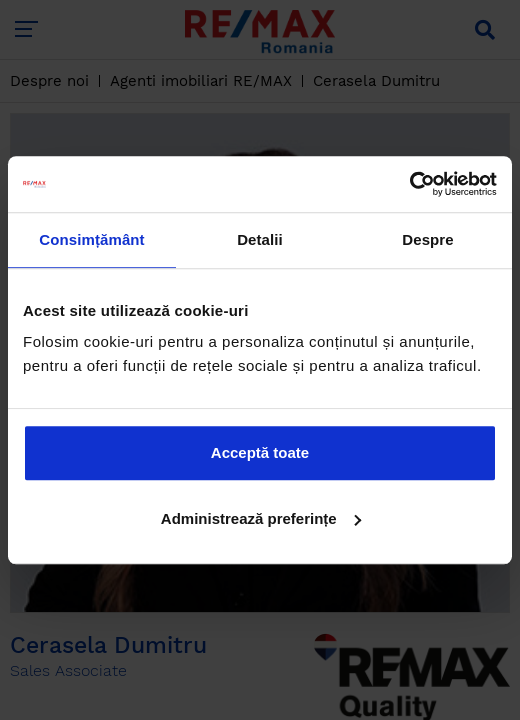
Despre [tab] (427, 239)
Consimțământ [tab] (91, 239)
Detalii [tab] (260, 239)
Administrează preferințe (261, 518)
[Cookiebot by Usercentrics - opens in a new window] (409, 184)
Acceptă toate (260, 452)
